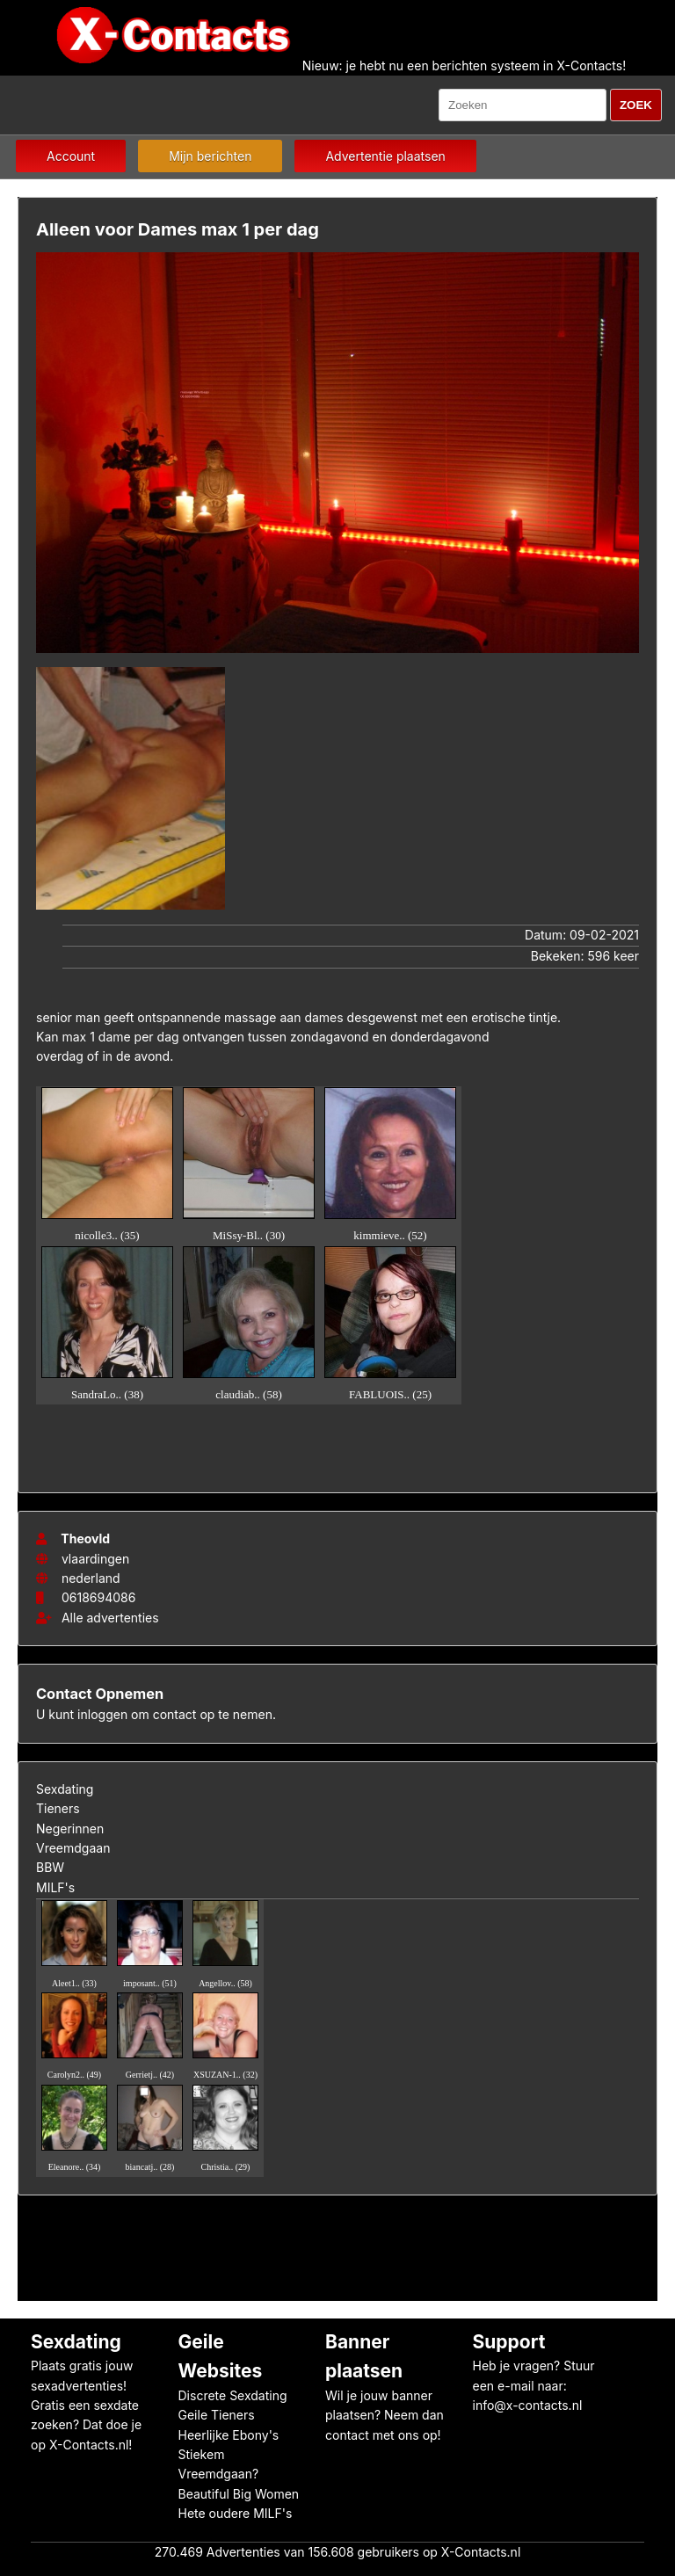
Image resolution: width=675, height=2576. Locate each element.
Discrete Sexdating (232, 2395)
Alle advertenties (97, 1617)
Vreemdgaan (73, 1847)
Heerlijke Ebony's (228, 2434)
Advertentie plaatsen (385, 156)
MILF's (55, 1887)
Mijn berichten (210, 156)
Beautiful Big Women (239, 2493)
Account (71, 156)
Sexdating (64, 1788)
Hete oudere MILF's (235, 2513)
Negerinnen (70, 1828)
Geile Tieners (216, 2414)
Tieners (58, 1808)
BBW (50, 1867)
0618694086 (98, 1597)
